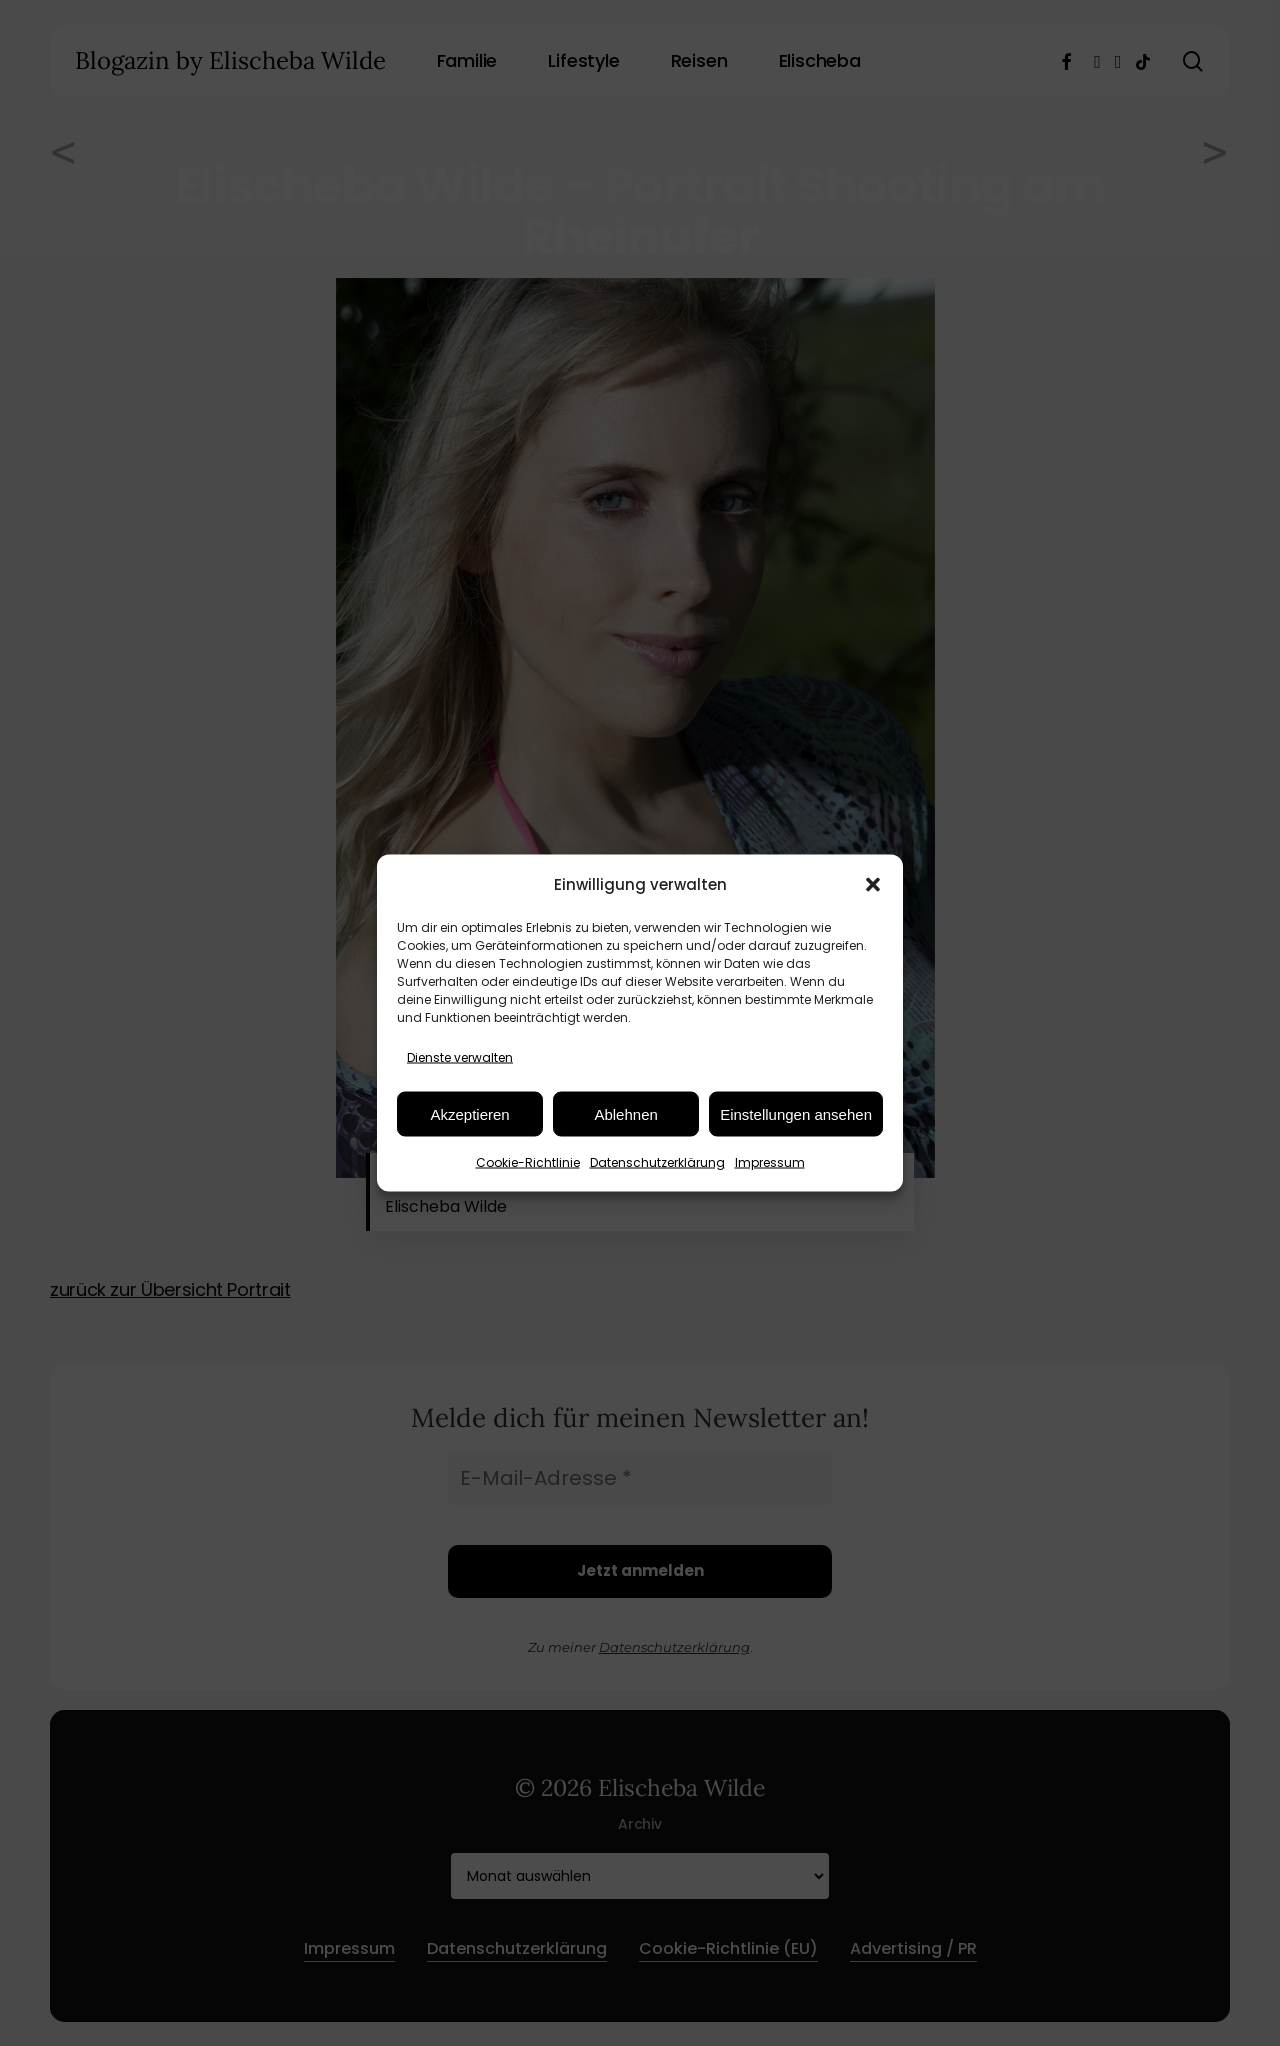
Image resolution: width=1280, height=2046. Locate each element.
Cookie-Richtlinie (528, 1162)
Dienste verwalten (460, 1057)
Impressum (770, 1162)
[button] (873, 884)
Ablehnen (625, 1113)
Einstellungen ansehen (796, 1113)
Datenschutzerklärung (657, 1162)
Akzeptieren (469, 1113)
